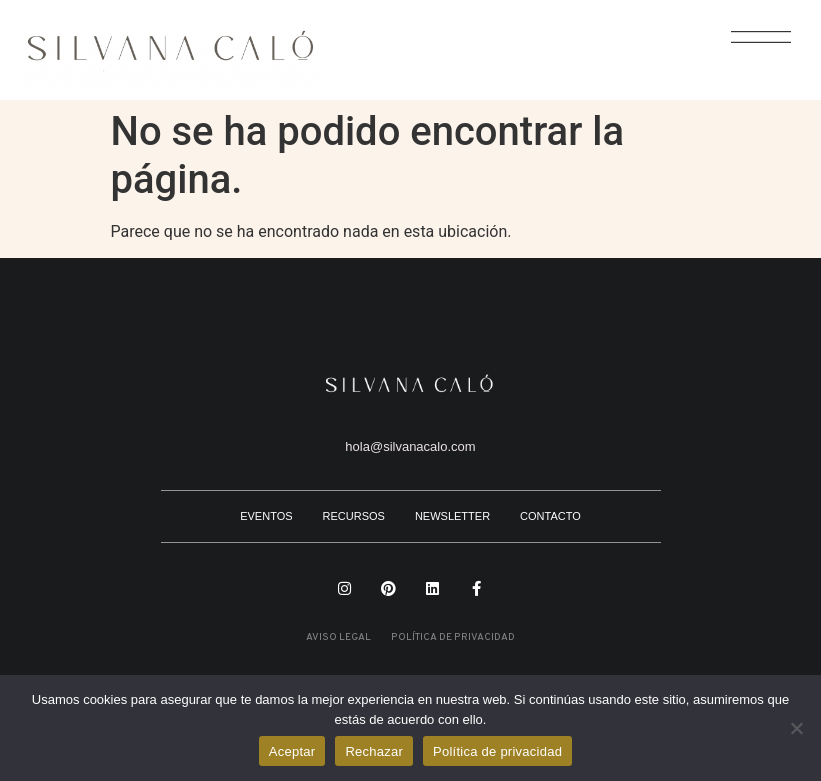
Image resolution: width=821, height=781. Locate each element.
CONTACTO (550, 516)
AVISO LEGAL (338, 637)
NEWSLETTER (452, 516)
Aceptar (292, 751)
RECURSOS (354, 516)
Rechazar (374, 751)
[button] (750, 49)
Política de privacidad (497, 751)
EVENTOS (266, 516)
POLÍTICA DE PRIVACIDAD (453, 637)
